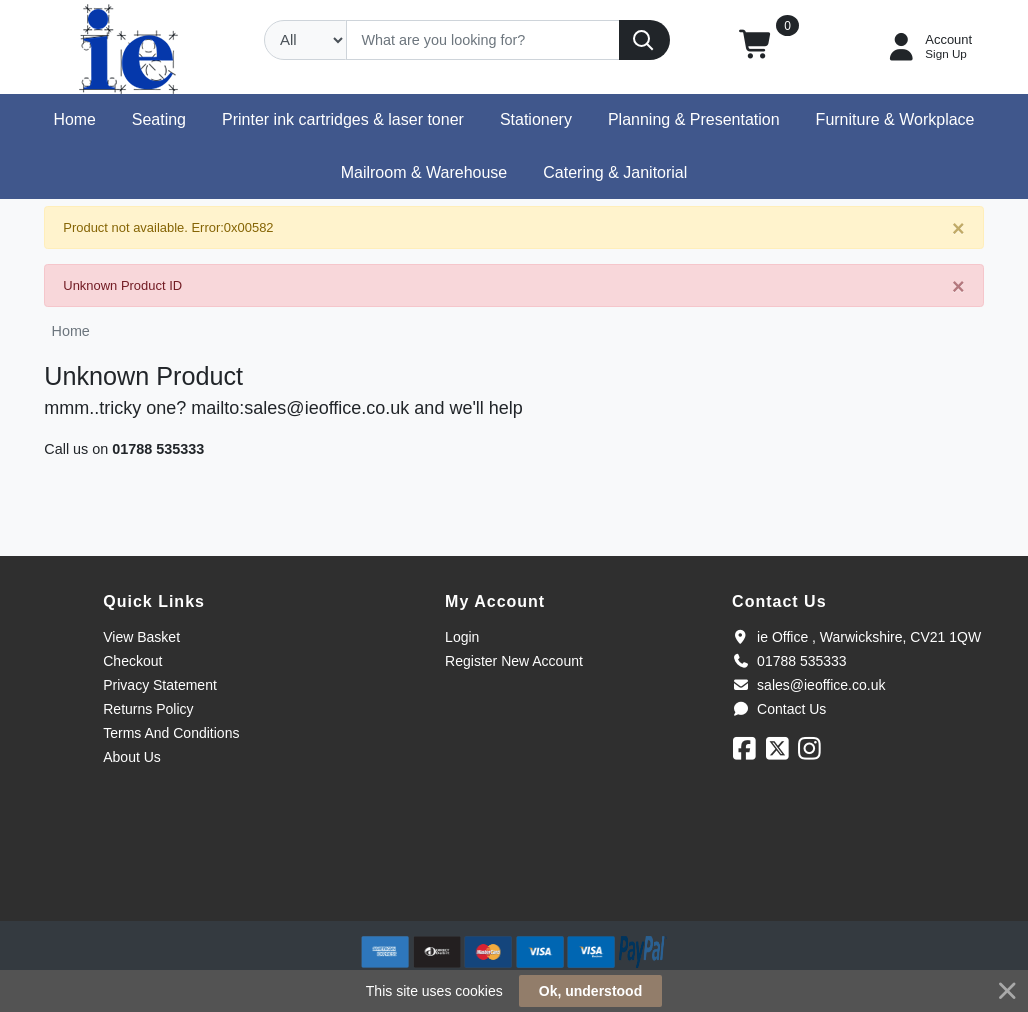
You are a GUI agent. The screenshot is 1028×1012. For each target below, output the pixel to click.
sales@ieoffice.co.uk (808, 685)
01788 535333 (158, 449)
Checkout (132, 661)
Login (462, 637)
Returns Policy (148, 709)
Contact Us (779, 709)
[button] (756, 47)
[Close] (958, 228)
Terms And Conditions (171, 733)
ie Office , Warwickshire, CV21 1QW (856, 637)
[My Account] (928, 47)
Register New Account (514, 661)
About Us (132, 757)
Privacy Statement (160, 685)
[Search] (483, 40)
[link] (514, 884)
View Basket (141, 637)
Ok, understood (590, 991)
